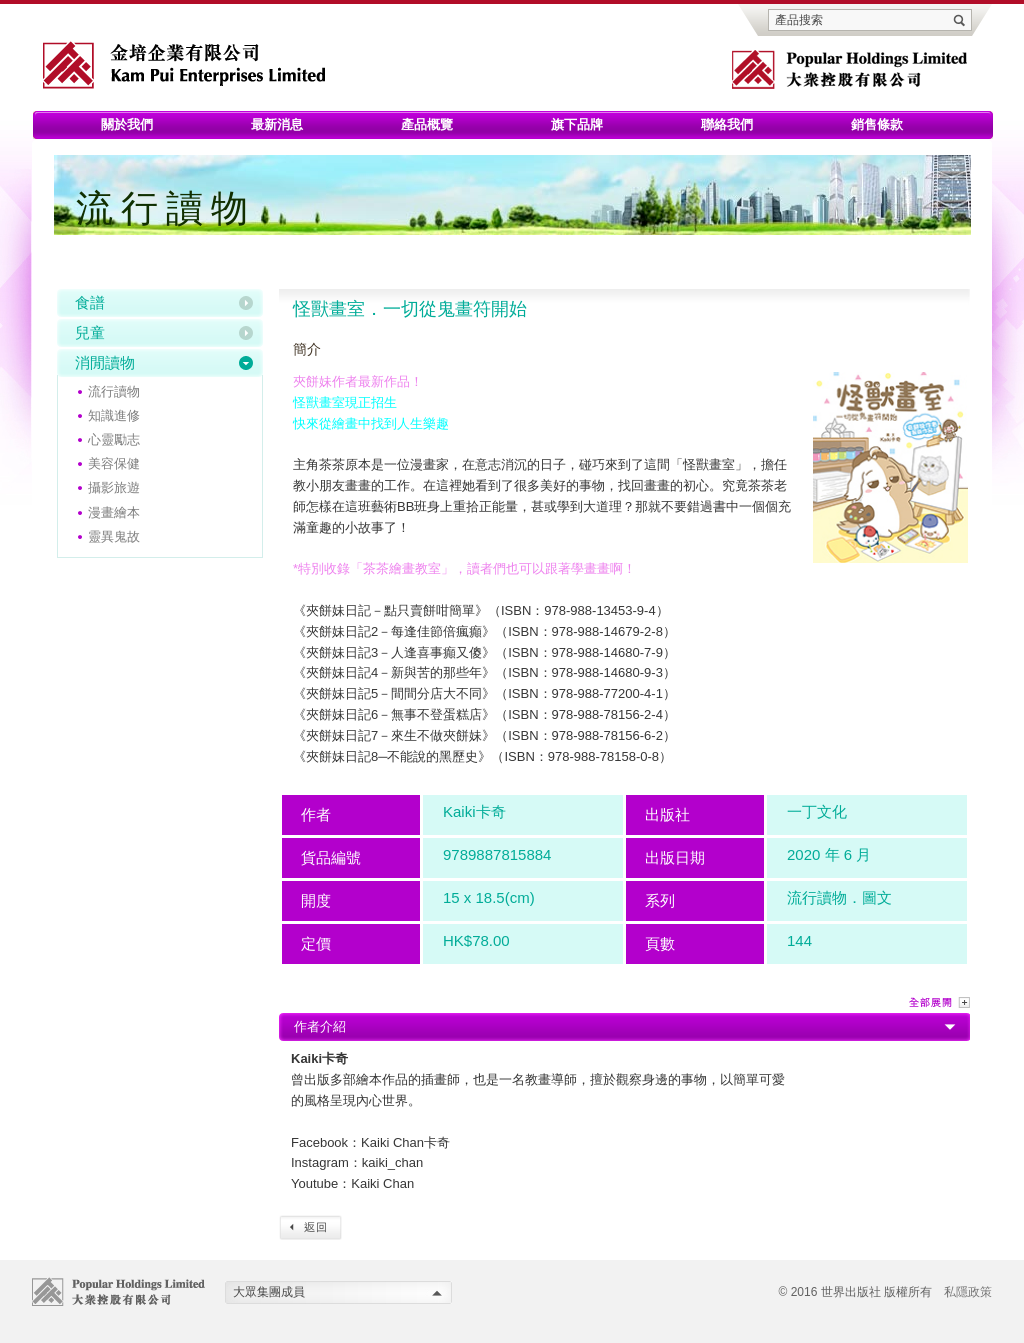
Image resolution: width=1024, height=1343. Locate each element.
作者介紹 (320, 1026)
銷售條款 (877, 124)
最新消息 (277, 124)
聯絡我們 (727, 124)
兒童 (90, 332)
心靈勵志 (114, 439)
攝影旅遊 (114, 487)
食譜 (90, 302)
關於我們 (127, 124)
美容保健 (114, 463)
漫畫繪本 (114, 512)
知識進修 (114, 415)
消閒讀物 (105, 362)
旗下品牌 (577, 124)
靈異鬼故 (114, 536)
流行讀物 (114, 391)
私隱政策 (968, 1292)
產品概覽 (427, 124)
